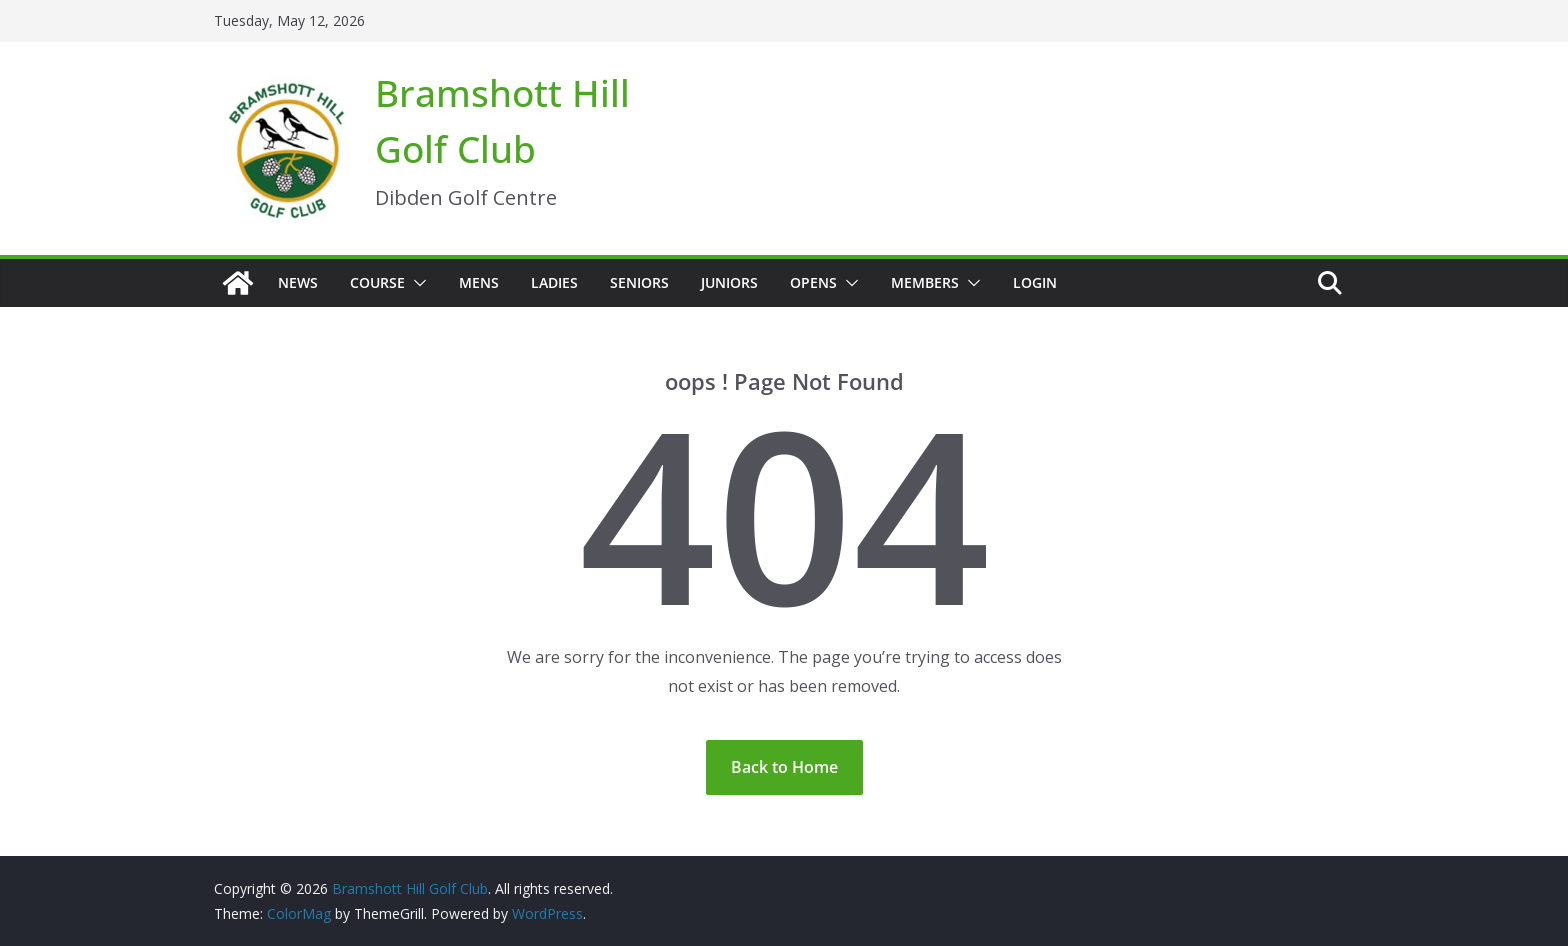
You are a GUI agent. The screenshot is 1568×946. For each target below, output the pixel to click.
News (298, 282)
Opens (813, 282)
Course (377, 282)
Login (1035, 282)
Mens (479, 282)
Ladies (554, 282)
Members (925, 282)
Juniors (729, 282)
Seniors (639, 282)
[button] (416, 283)
